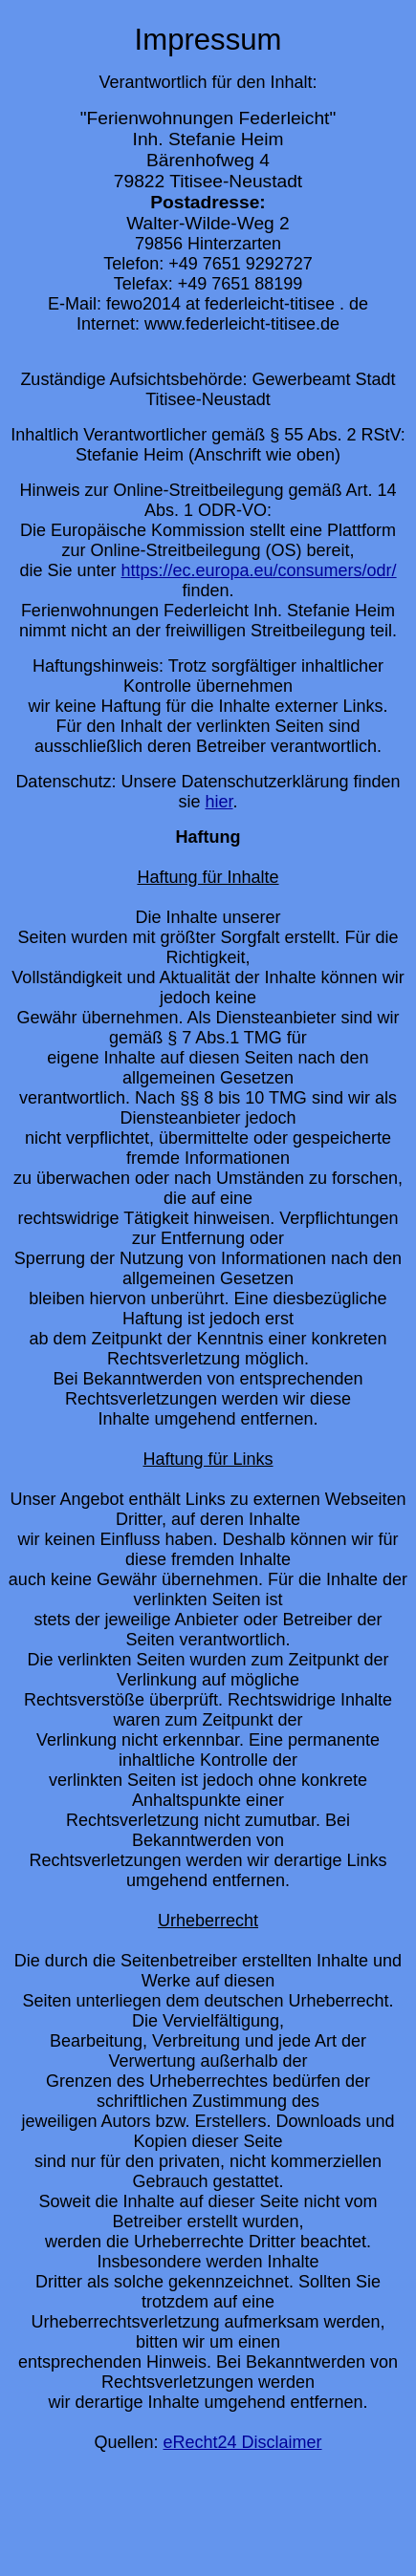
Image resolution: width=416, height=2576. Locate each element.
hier (218, 801)
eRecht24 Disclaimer (242, 2442)
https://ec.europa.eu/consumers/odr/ (258, 570)
